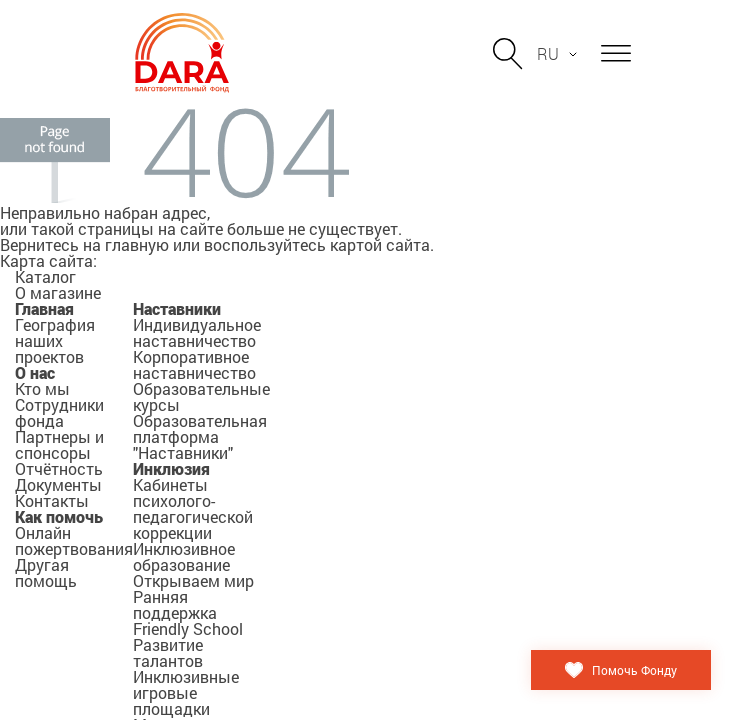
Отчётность (59, 468)
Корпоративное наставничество (194, 364)
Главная (44, 308)
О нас (35, 372)
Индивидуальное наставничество (197, 332)
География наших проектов (55, 340)
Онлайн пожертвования (74, 540)
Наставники (177, 308)
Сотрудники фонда (59, 412)
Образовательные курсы (201, 396)
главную (137, 244)
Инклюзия (171, 468)
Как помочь (59, 516)
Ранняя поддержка (175, 604)
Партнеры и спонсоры (59, 444)
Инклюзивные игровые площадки (186, 692)
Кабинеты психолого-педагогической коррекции (193, 508)
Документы (58, 484)
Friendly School (188, 628)
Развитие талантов (168, 652)
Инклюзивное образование (184, 556)
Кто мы (42, 388)
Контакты (52, 500)
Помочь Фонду (634, 670)
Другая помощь (46, 572)
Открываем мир (193, 580)
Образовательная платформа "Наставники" (200, 436)
